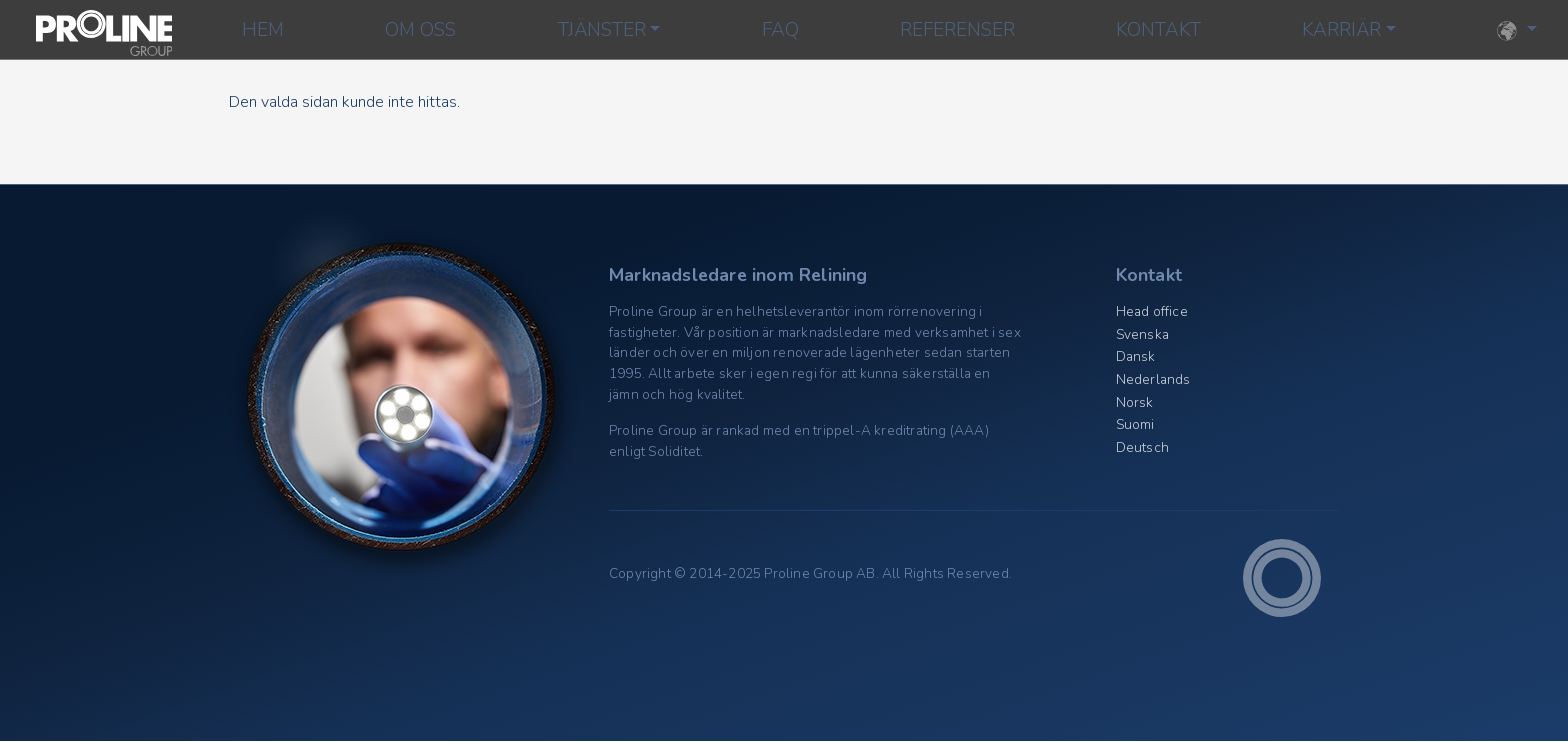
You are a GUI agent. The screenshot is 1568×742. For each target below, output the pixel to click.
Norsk (1135, 402)
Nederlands (1153, 379)
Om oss (420, 30)
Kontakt (1158, 30)
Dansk (1136, 356)
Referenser (957, 30)
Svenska (1142, 334)
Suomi (1135, 424)
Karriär (1341, 30)
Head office (1152, 311)
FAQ (780, 30)
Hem (263, 30)
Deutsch (1142, 447)
